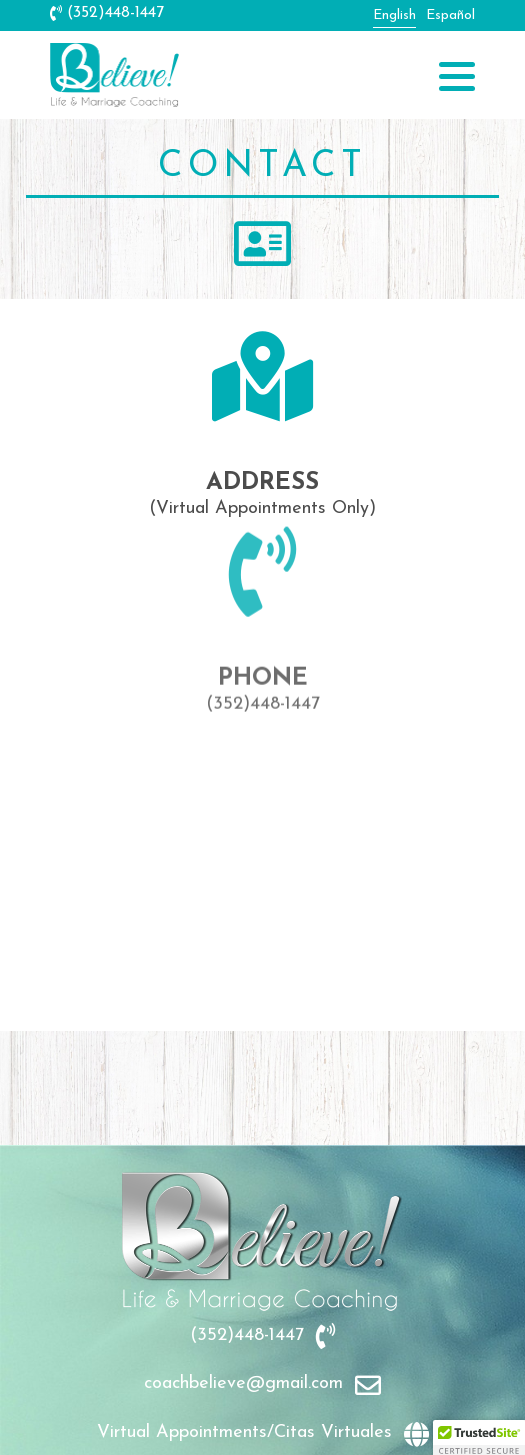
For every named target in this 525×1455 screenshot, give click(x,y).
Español (450, 15)
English (394, 15)
